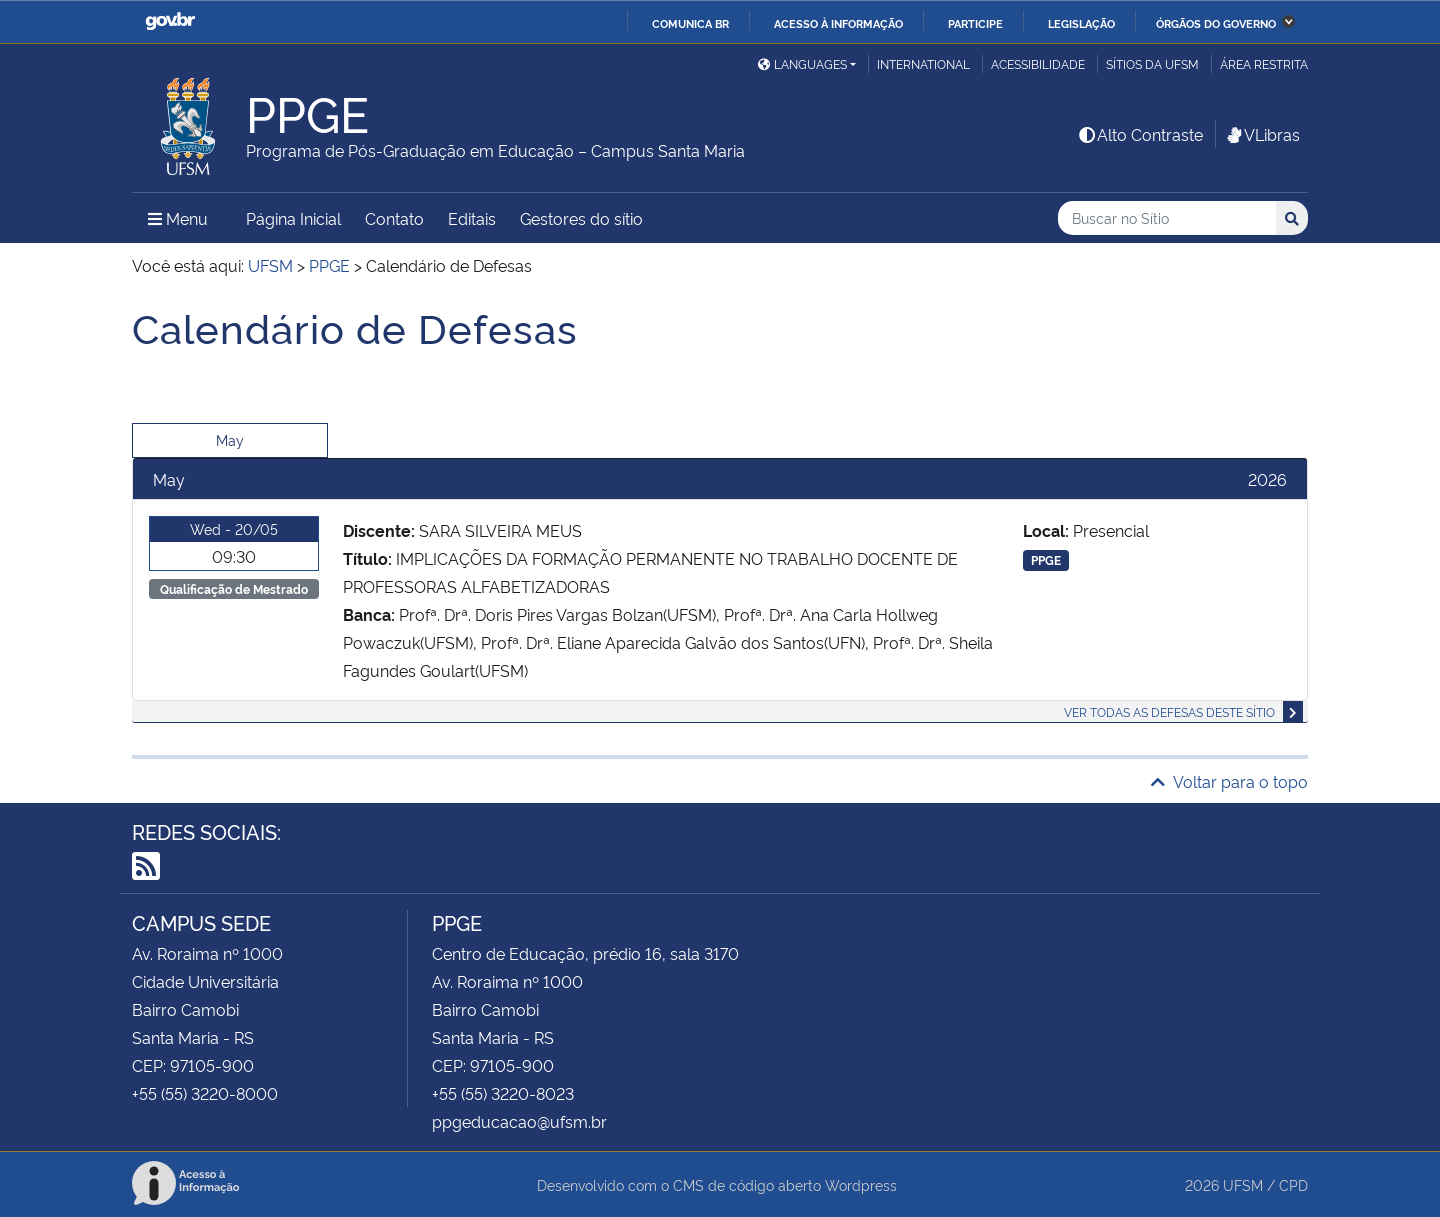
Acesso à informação (838, 23)
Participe (975, 23)
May (230, 439)
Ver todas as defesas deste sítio (1169, 711)
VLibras (1262, 134)
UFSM (1243, 1184)
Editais (472, 218)
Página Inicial (293, 218)
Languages (802, 63)
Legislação (1081, 23)
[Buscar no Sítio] (1167, 218)
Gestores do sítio (581, 218)
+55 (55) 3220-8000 (205, 1093)
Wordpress (861, 1184)
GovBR (170, 21)
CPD (1293, 1184)
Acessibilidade (1038, 63)
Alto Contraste (1140, 134)
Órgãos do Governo (1216, 23)
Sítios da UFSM (1152, 63)
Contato (394, 218)
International (923, 63)
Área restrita (1264, 63)
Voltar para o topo (1229, 781)
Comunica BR (690, 23)
